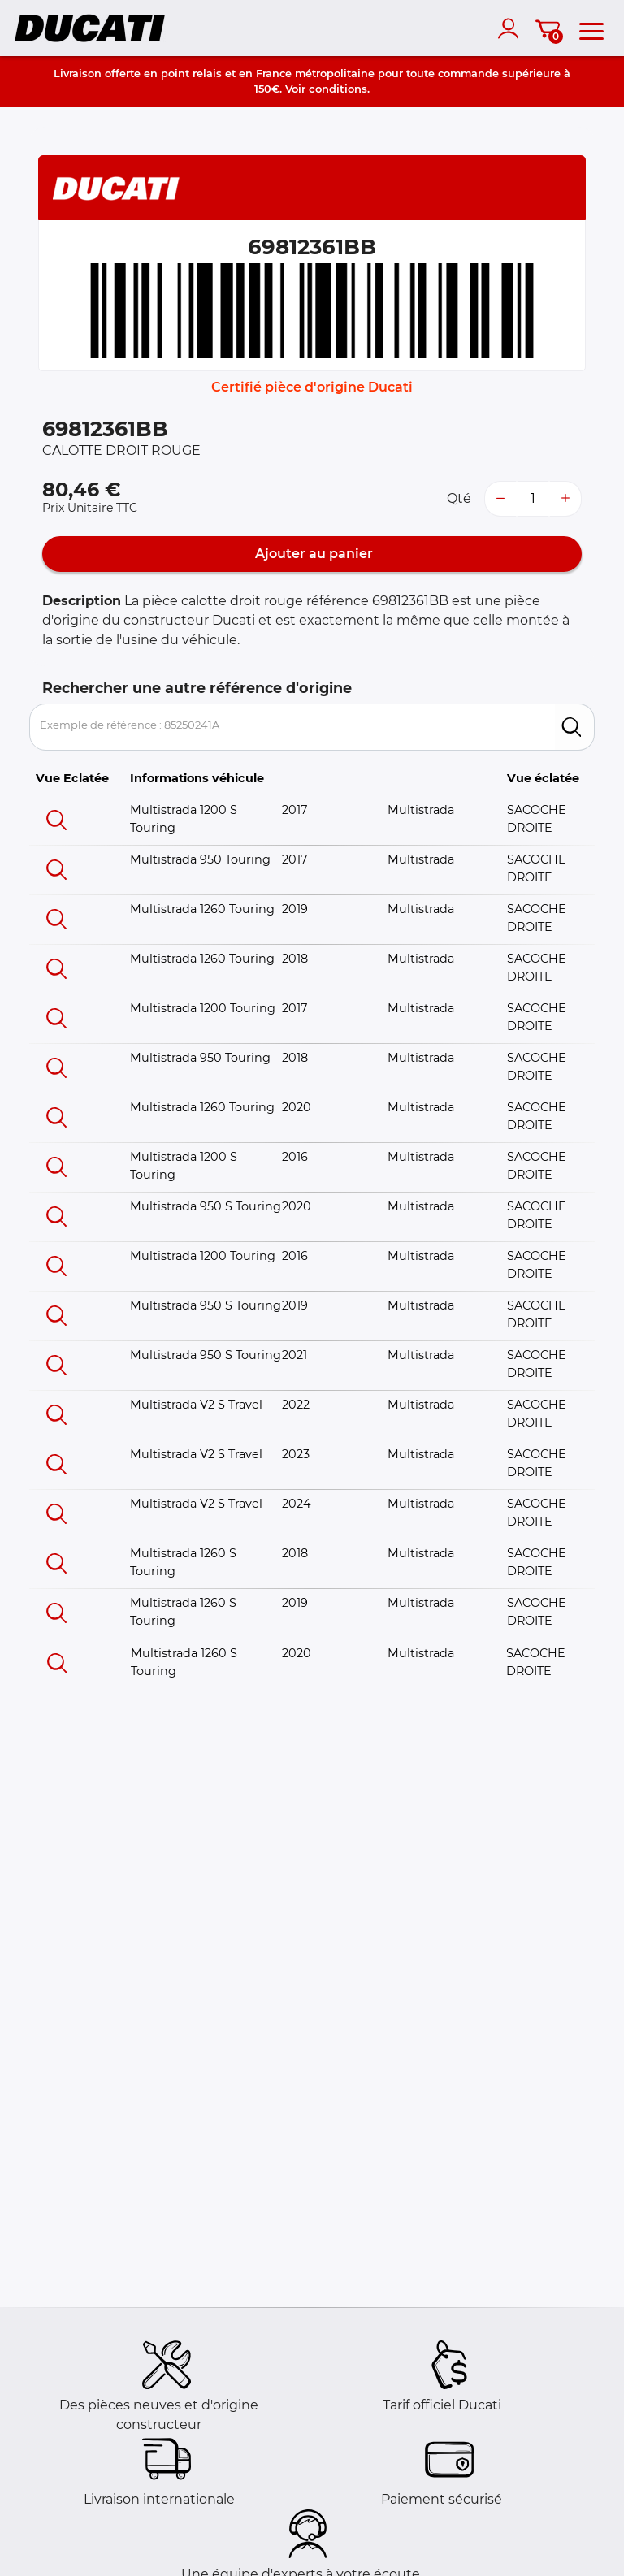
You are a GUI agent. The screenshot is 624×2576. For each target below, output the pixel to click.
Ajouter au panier (312, 553)
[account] (512, 28)
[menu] (591, 28)
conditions (338, 88)
